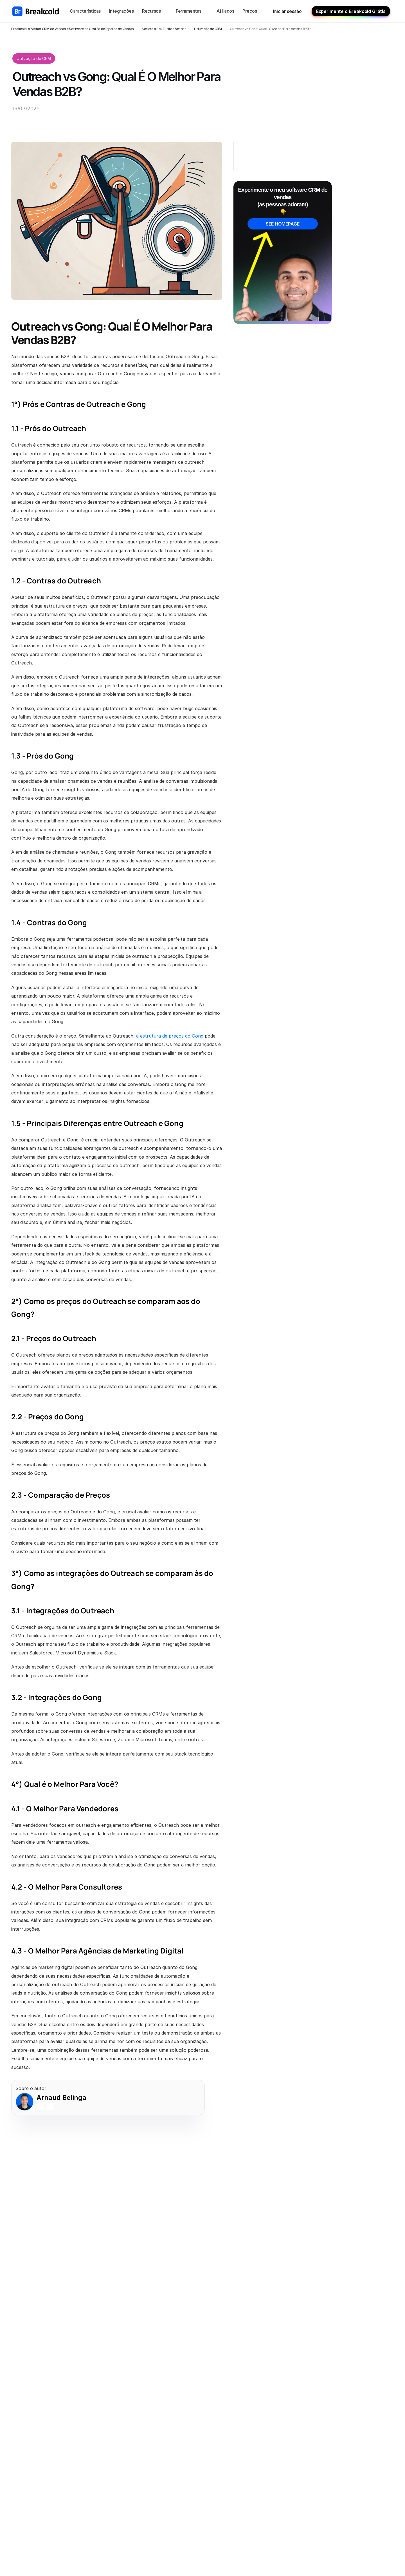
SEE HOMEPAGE (282, 224)
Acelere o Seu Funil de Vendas (163, 29)
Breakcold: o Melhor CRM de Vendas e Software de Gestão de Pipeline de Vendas (72, 29)
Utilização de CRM (208, 29)
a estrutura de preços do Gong (169, 1036)
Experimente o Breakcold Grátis (351, 11)
